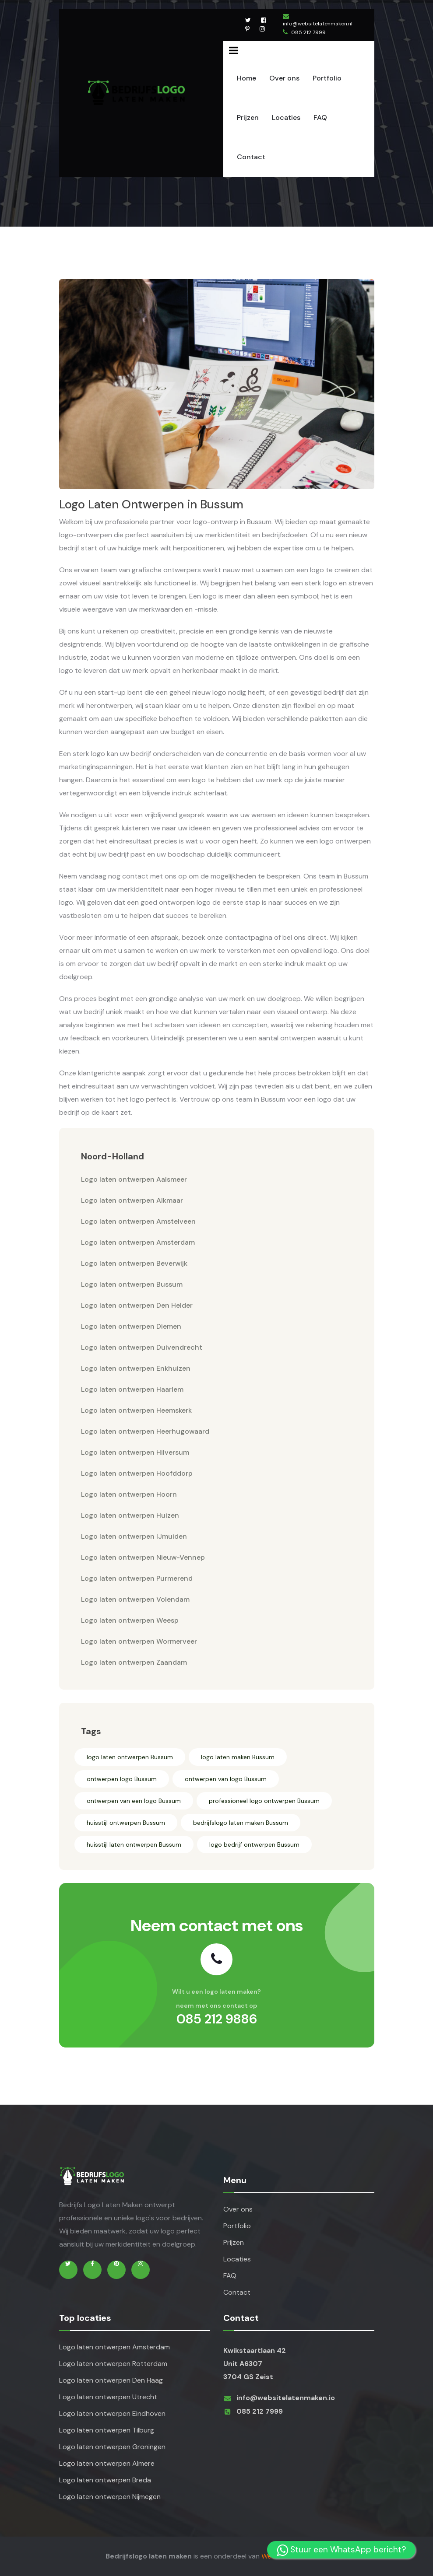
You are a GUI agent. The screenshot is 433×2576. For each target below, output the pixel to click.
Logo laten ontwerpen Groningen (112, 2446)
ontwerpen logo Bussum (122, 1779)
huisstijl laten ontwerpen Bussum (134, 1844)
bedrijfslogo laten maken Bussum (240, 1823)
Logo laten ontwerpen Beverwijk (134, 1263)
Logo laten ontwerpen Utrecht (108, 2396)
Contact (251, 156)
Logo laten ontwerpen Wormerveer (139, 1641)
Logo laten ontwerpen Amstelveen (138, 1221)
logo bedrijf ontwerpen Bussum (254, 1844)
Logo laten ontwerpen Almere (107, 2463)
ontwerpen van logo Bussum (226, 1779)
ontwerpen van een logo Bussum (134, 1801)
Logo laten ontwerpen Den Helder (137, 1305)
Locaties (286, 117)
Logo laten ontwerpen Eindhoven (112, 2413)
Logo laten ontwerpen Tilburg (106, 2430)
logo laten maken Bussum (238, 1757)
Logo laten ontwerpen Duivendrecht (141, 1347)
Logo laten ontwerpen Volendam (135, 1599)
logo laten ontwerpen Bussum (130, 1757)
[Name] (233, 50)
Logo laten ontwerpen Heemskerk (136, 1410)
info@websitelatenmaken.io (285, 2397)
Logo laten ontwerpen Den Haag (111, 2380)
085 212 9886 (216, 2018)
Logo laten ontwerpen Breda (105, 2480)
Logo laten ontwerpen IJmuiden (134, 1536)
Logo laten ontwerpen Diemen (131, 1326)
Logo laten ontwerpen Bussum (132, 1284)
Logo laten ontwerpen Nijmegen (110, 2496)
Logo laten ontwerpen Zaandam (134, 1662)
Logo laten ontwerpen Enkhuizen (135, 1368)
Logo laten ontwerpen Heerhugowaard (145, 1431)
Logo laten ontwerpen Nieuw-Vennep (143, 1557)
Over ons (284, 78)
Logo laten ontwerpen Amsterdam (138, 1242)
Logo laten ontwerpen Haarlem (132, 1389)
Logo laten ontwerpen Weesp (130, 1620)
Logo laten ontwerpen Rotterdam (113, 2363)
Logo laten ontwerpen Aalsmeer (134, 1179)
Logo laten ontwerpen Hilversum (135, 1452)
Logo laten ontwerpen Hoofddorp (137, 1473)
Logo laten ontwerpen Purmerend (137, 1578)
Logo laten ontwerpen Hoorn (129, 1494)
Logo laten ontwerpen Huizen (130, 1515)
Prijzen (248, 117)
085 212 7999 (308, 32)
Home (246, 78)
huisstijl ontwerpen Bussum (126, 1823)
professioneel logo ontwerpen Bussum (264, 1801)
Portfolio (327, 78)
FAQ (320, 117)
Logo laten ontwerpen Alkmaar (132, 1200)
